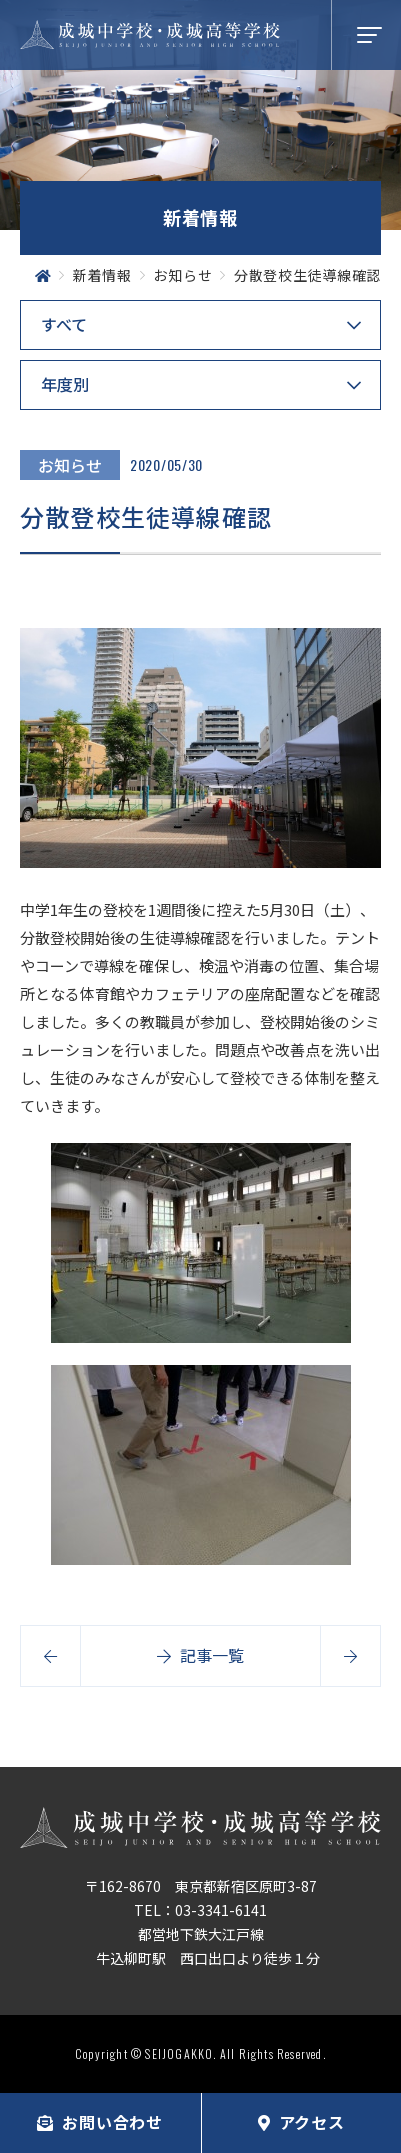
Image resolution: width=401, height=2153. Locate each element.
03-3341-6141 (221, 1910)
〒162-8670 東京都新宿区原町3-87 (201, 1886)
